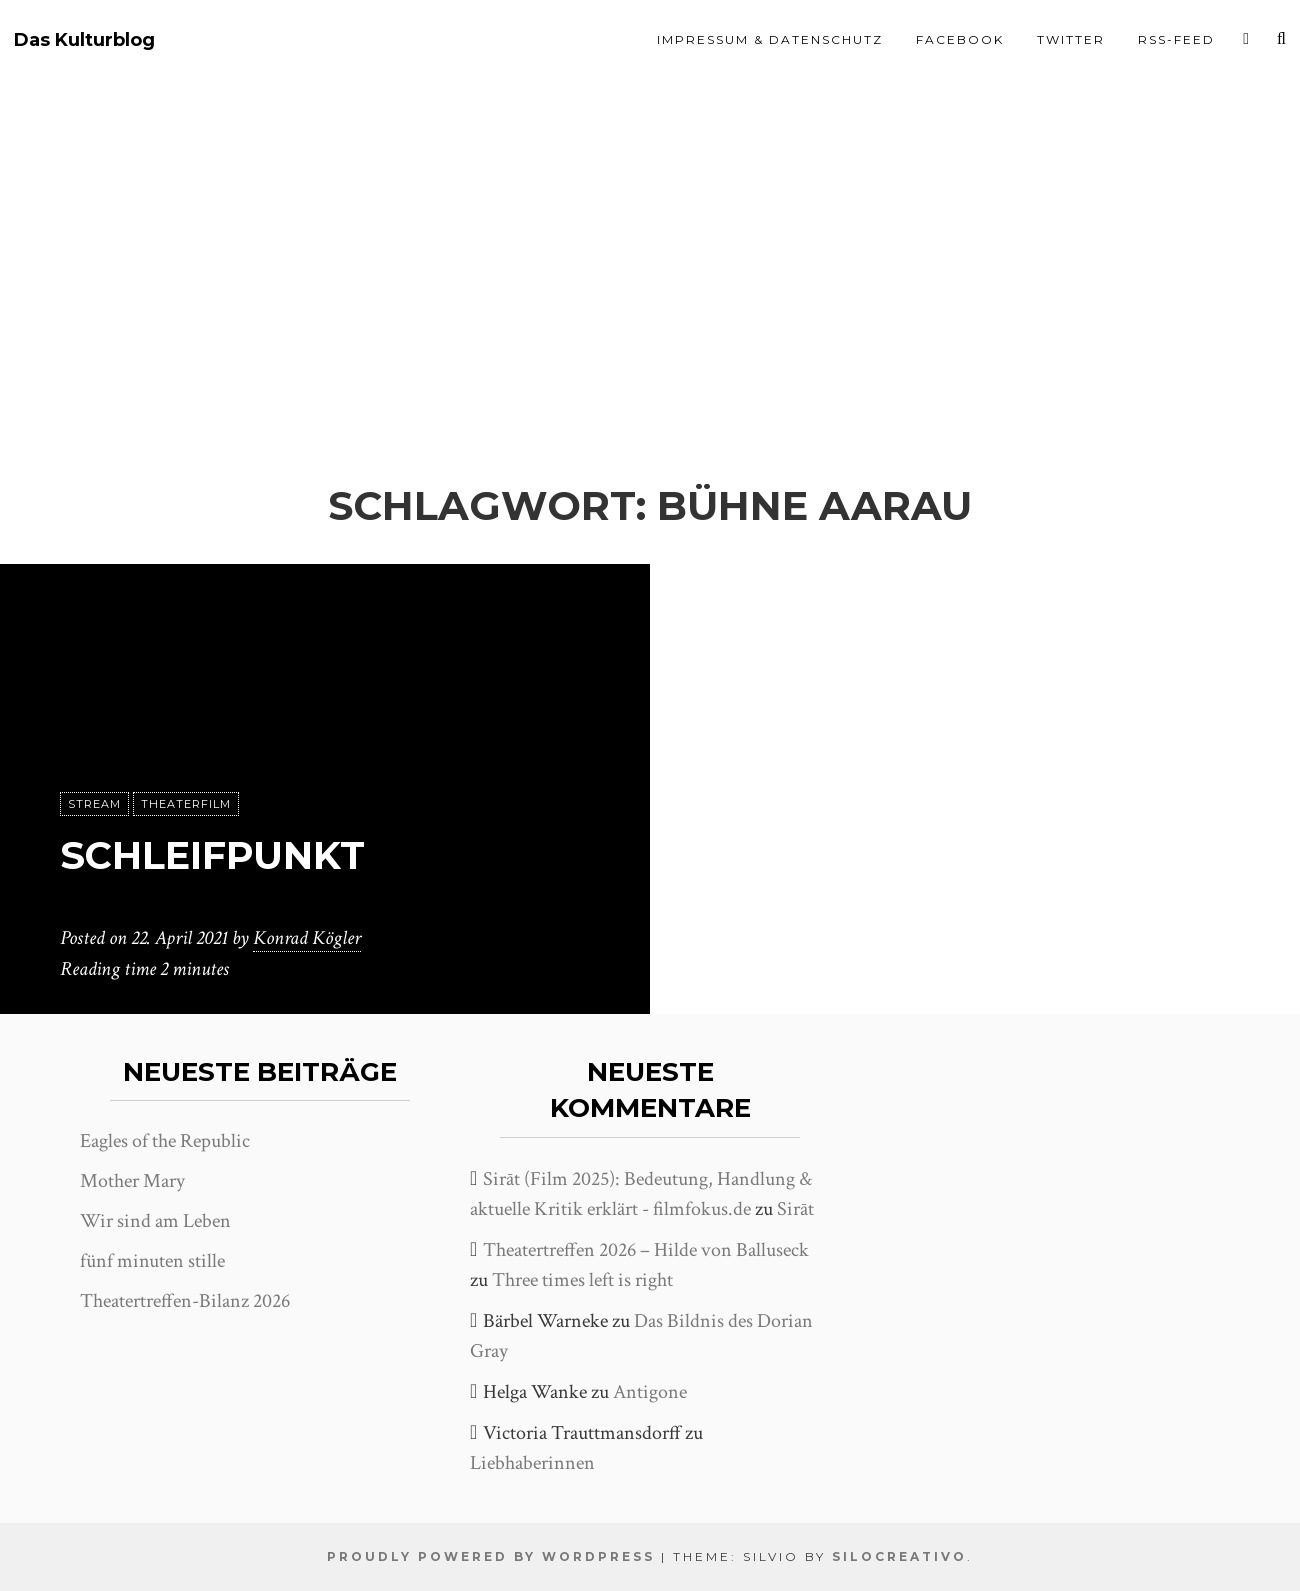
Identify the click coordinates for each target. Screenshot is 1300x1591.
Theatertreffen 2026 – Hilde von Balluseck (646, 1250)
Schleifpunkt (219, 855)
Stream (94, 805)
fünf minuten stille (152, 1261)
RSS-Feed (1176, 39)
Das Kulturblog (84, 40)
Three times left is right (582, 1280)
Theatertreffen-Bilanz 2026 (185, 1301)
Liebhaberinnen (532, 1463)
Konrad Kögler (307, 939)
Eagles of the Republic (165, 1141)
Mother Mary (132, 1181)
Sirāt (795, 1209)
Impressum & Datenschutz (770, 39)
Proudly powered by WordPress (491, 1556)
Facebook (960, 39)
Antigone (650, 1392)
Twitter (1071, 39)
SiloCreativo (899, 1556)
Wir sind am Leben (155, 1221)
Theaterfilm (186, 805)
